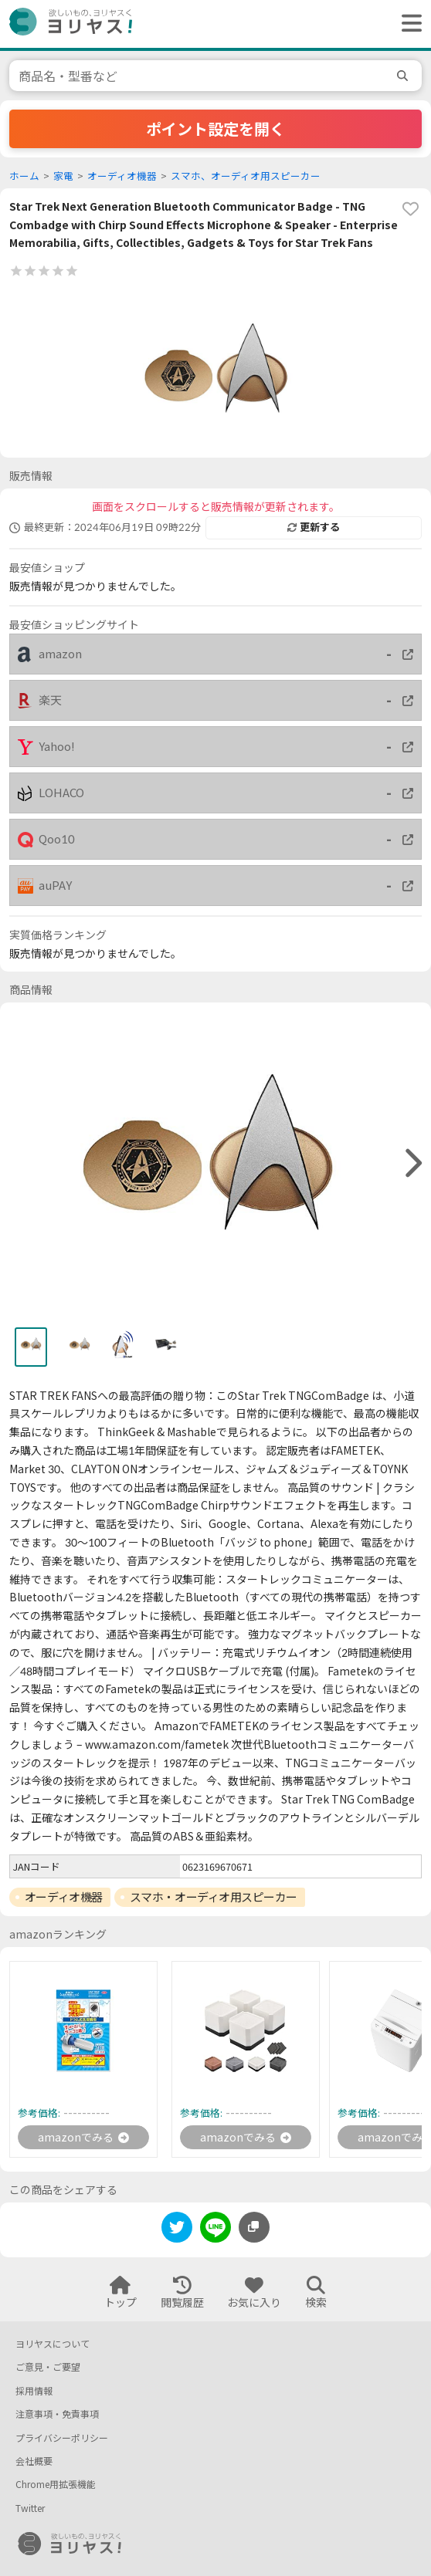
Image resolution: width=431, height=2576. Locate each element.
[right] (412, 1164)
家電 (63, 176)
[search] (404, 75)
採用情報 (34, 2391)
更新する (313, 527)
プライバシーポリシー (61, 2438)
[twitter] (177, 2230)
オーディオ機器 (122, 176)
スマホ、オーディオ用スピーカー (246, 176)
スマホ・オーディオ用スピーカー (213, 1897)
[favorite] (410, 209)
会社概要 (34, 2461)
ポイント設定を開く (215, 129)
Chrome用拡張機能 (55, 2484)
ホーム (24, 176)
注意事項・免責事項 (57, 2414)
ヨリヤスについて (52, 2344)
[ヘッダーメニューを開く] (408, 24)
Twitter (30, 2508)
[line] (215, 2230)
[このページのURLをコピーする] (254, 2227)
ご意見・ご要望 (47, 2367)
